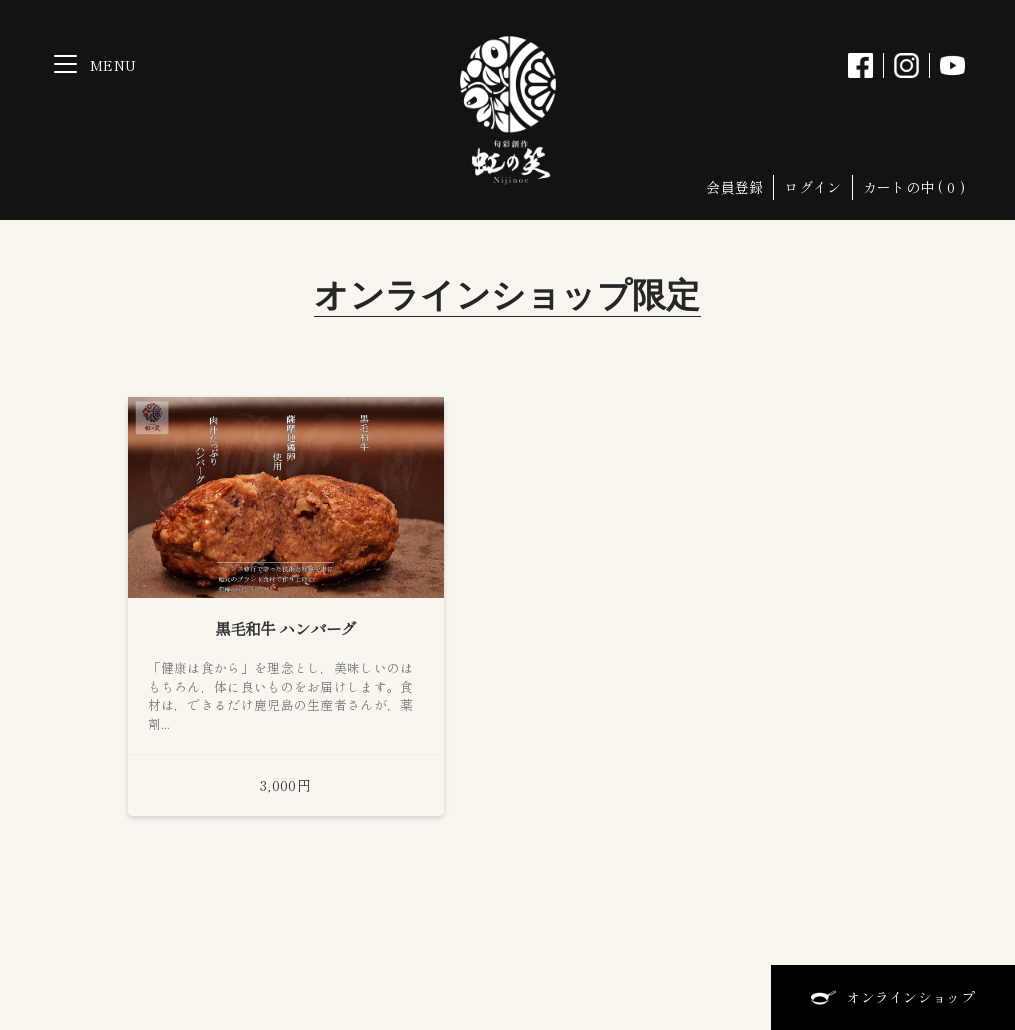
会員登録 (734, 187)
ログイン (812, 187)
